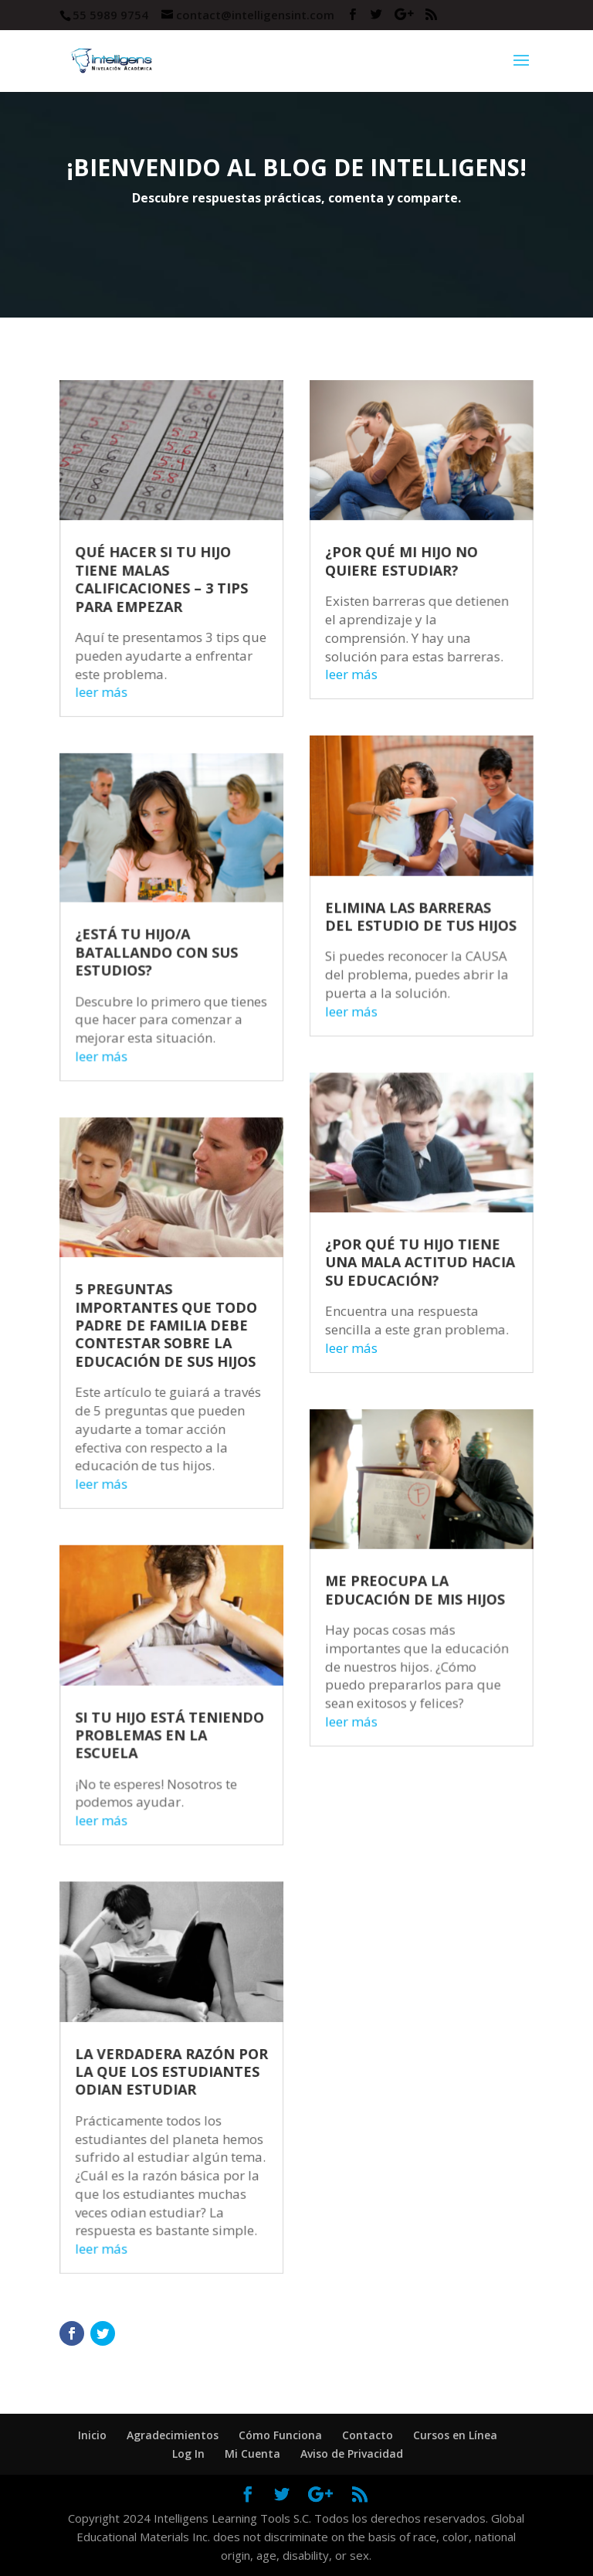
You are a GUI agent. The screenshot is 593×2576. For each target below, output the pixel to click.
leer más (120, 752)
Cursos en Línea (455, 2435)
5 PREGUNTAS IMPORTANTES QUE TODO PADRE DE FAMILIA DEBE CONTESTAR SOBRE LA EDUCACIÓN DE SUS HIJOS (178, 1326)
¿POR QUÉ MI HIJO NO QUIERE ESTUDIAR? (391, 633)
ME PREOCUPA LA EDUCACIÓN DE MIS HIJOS (403, 1565)
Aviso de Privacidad (351, 2453)
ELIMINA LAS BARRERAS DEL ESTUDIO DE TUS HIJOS (409, 955)
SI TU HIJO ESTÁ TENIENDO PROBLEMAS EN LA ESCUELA (181, 1697)
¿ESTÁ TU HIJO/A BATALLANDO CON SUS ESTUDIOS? (169, 987)
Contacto (367, 2435)
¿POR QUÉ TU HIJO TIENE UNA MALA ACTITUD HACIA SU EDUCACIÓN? (408, 1268)
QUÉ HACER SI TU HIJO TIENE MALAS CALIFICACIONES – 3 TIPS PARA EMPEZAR (174, 649)
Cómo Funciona (280, 2435)
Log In (188, 2453)
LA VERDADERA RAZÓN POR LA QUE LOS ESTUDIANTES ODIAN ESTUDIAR (183, 2002)
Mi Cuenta (252, 2453)
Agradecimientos (173, 2435)
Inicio (92, 2435)
